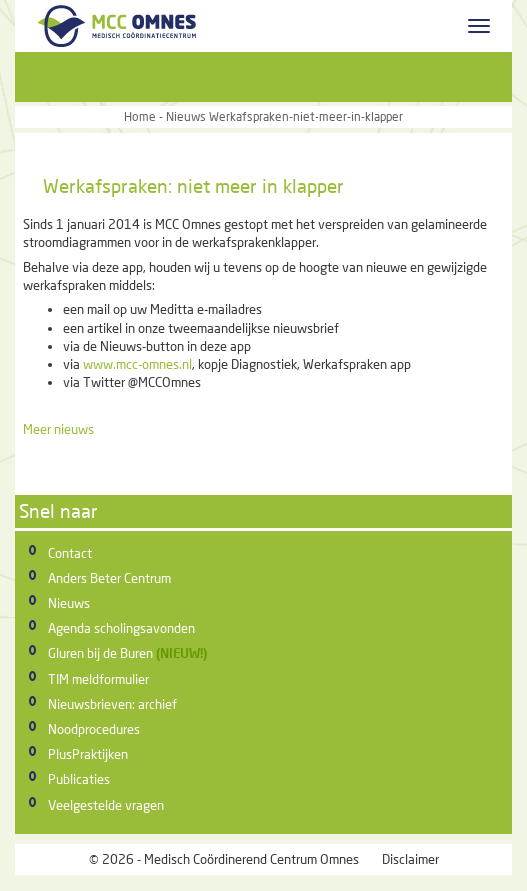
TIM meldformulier (98, 679)
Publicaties (79, 779)
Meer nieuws (58, 429)
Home (140, 116)
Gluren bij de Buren (100, 653)
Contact (70, 553)
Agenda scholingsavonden (121, 628)
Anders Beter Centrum (109, 578)
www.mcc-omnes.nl (137, 364)
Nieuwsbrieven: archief (112, 704)
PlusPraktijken (88, 754)
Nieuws (69, 603)
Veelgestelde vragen (106, 805)
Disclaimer (410, 859)
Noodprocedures (94, 729)
